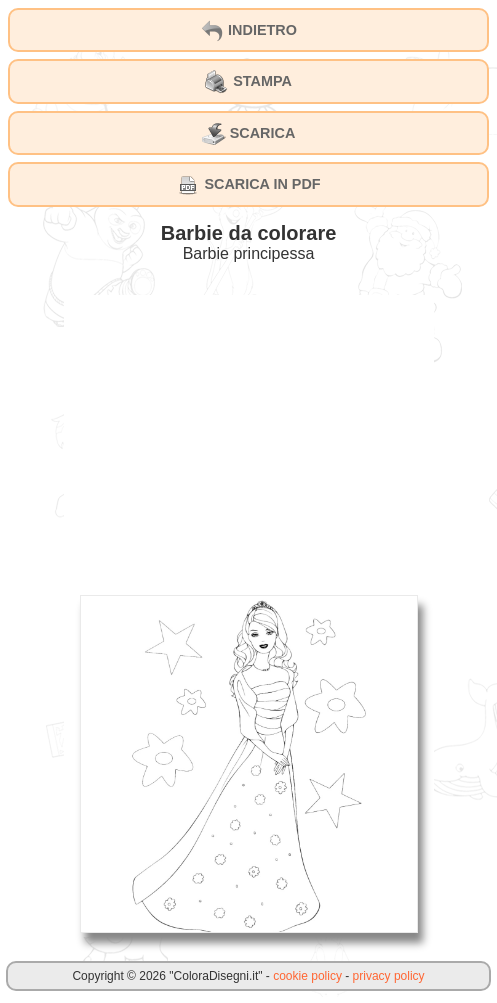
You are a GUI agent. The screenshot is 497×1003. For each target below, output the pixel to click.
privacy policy (389, 976)
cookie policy (307, 976)
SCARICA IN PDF (248, 185)
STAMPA (248, 82)
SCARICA (249, 134)
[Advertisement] (249, 435)
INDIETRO (248, 31)
